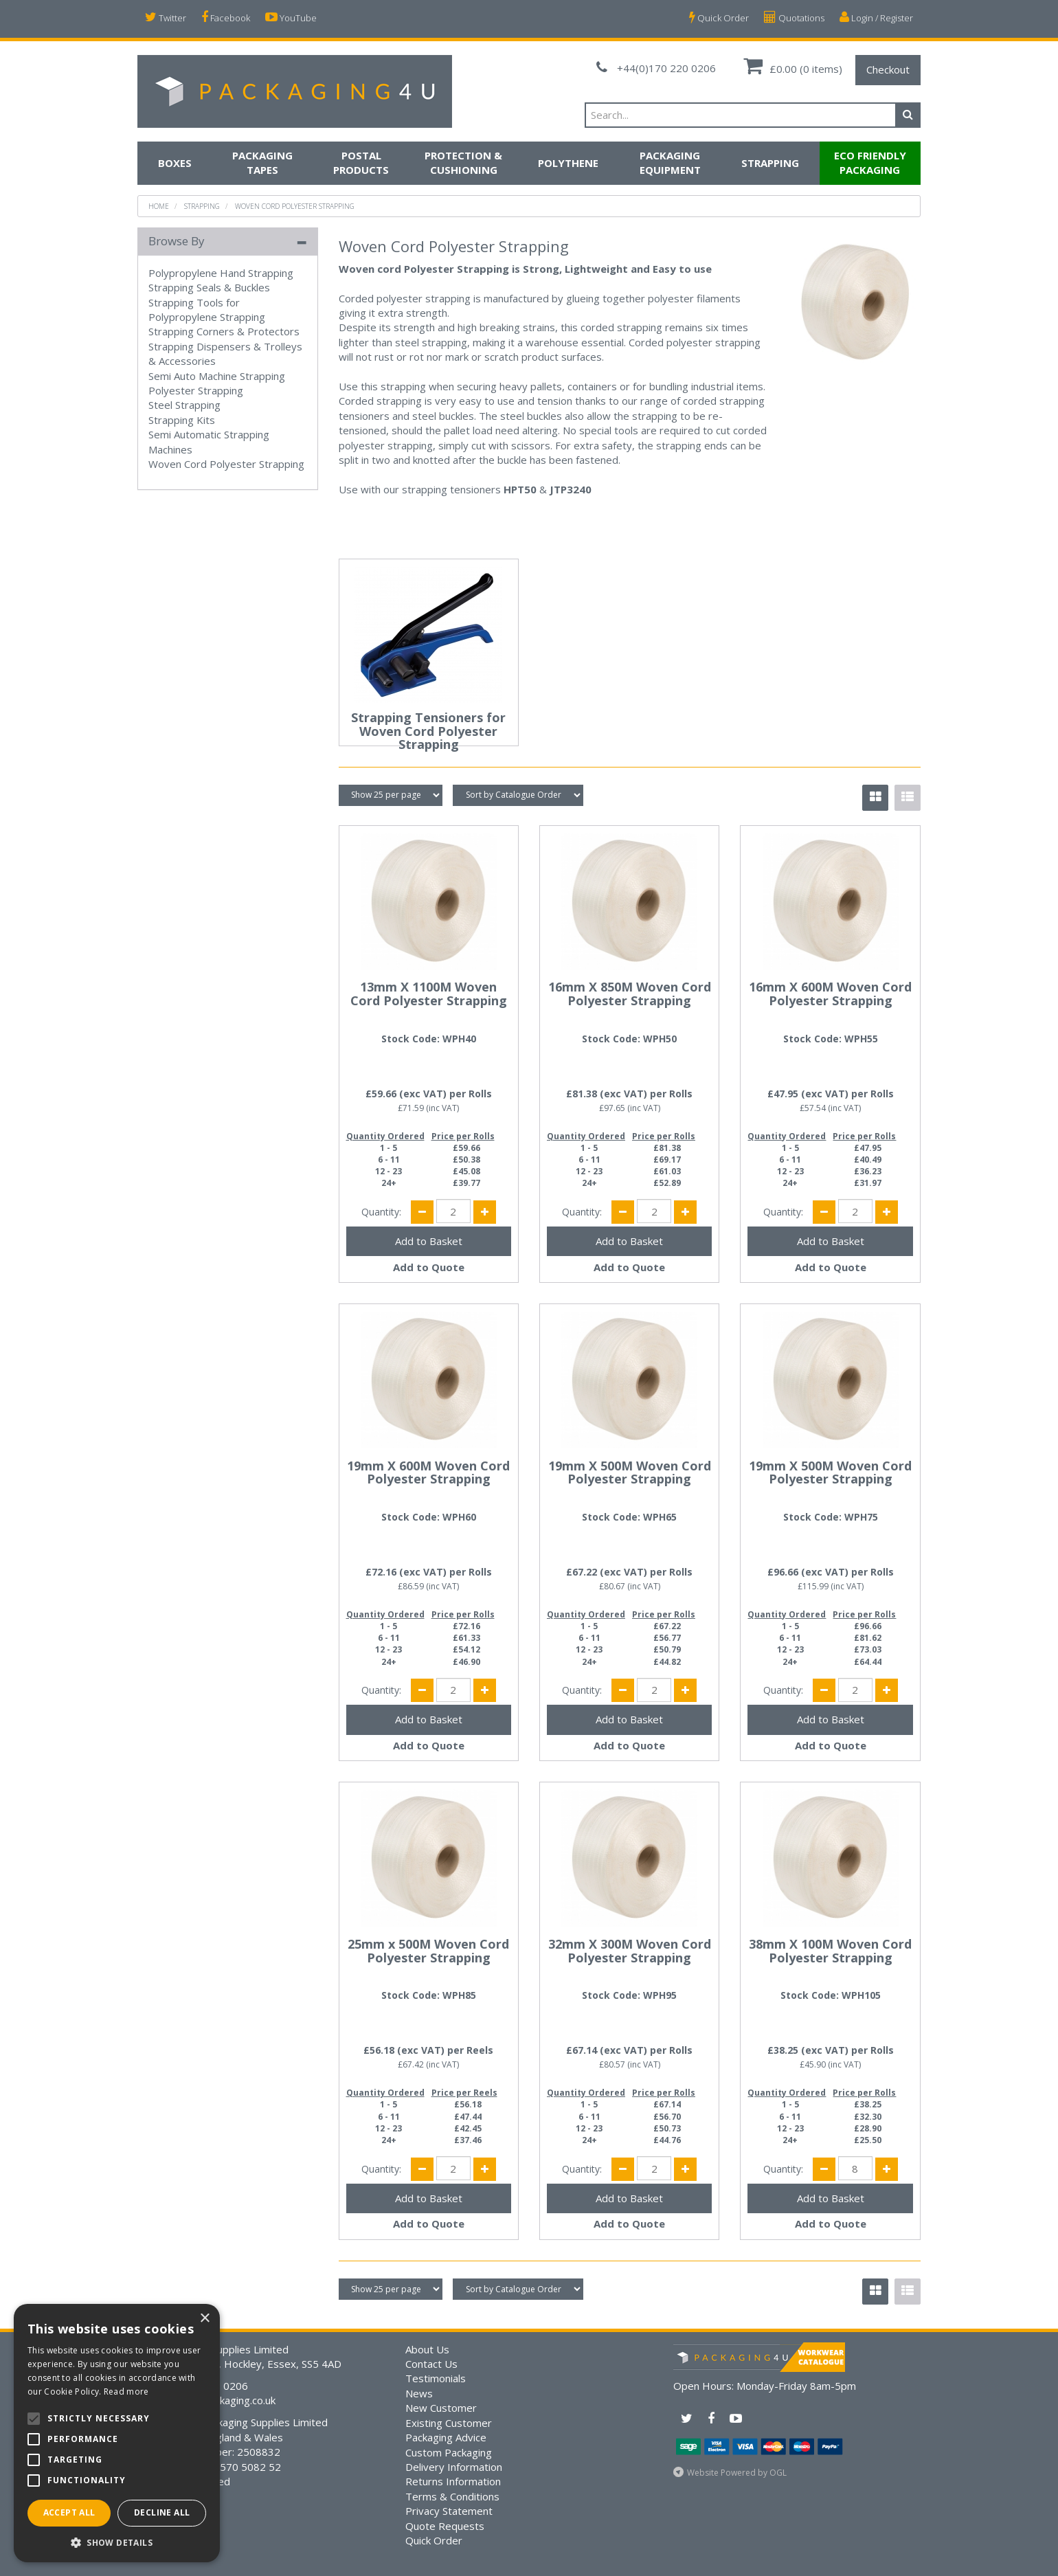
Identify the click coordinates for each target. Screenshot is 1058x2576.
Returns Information (453, 2481)
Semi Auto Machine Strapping (216, 376)
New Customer (441, 2408)
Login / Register (876, 17)
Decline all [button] (162, 2512)
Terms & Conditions (452, 2496)
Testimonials (435, 2378)
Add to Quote (428, 1267)
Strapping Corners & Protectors (224, 331)
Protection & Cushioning (463, 162)
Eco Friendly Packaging (870, 162)
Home (158, 206)
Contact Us (431, 2364)
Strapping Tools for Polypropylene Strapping (206, 309)
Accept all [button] (69, 2512)
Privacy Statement (449, 2511)
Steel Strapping (184, 405)
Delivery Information (453, 2467)
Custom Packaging (448, 2452)
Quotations (794, 17)
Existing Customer (448, 2423)
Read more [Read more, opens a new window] (126, 2391)
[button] (116, 2542)
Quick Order (719, 17)
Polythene (568, 163)
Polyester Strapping (195, 390)
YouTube (291, 17)
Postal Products (361, 162)
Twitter (165, 17)
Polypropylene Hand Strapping (220, 273)
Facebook (225, 17)
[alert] (117, 2433)
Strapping (770, 163)
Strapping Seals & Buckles (209, 287)
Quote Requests (444, 2526)
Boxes (175, 163)
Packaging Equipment (670, 162)
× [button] (204, 2319)
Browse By (176, 241)
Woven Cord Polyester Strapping (294, 206)
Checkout (888, 69)
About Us (427, 2349)
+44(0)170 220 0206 (656, 68)
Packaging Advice (445, 2437)
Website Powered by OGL (737, 2472)
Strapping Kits (181, 420)
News (419, 2393)
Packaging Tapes (262, 162)
